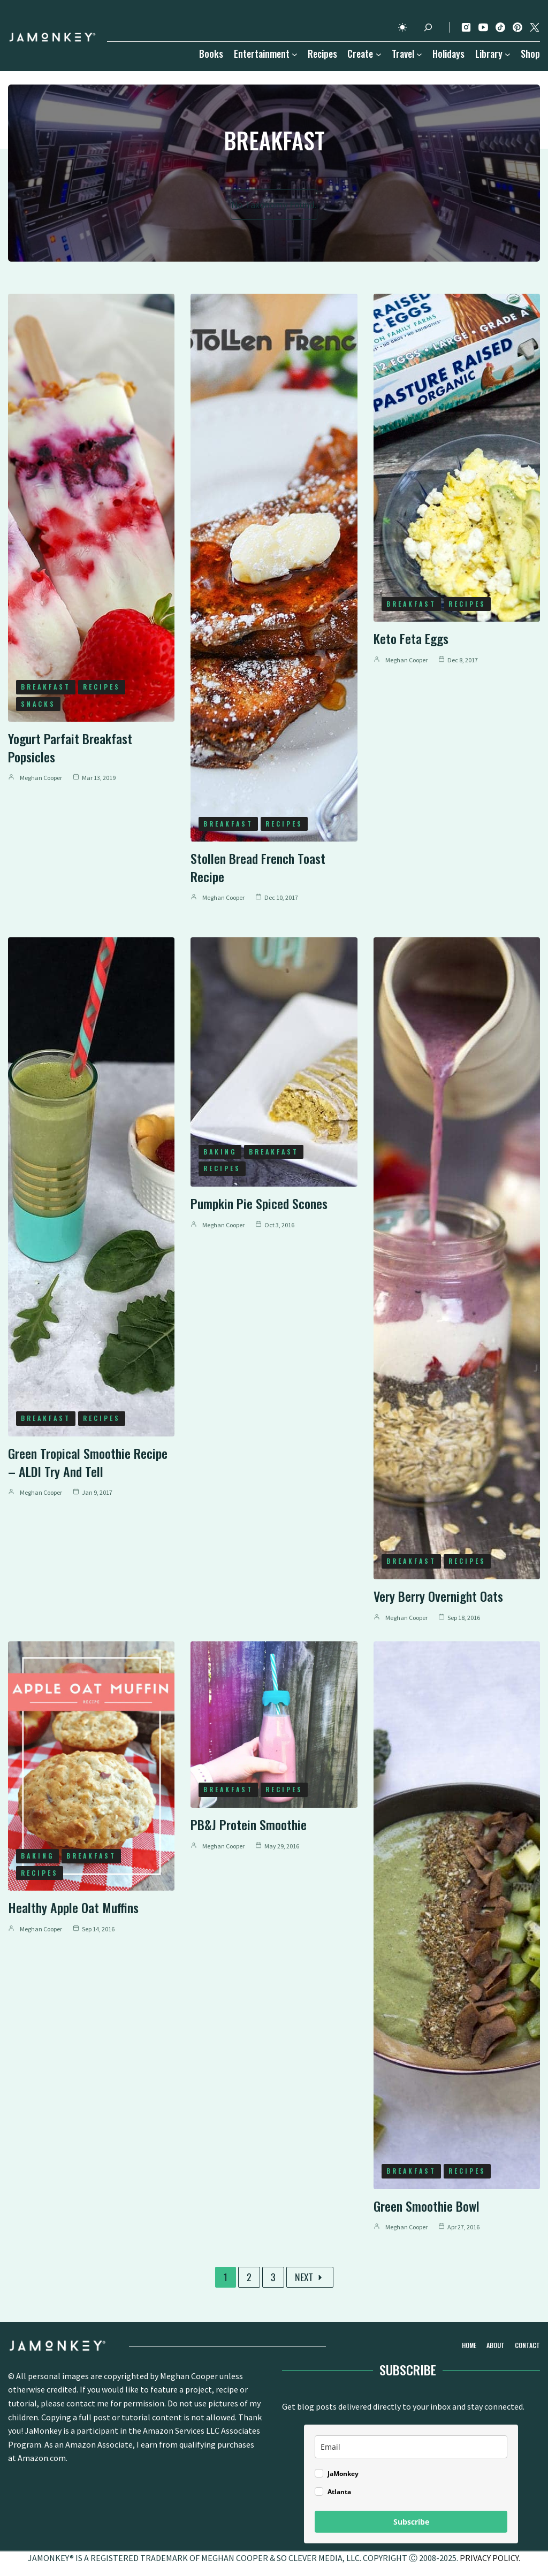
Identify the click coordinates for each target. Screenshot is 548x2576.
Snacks (38, 703)
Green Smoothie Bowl (427, 2205)
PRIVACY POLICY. (490, 2557)
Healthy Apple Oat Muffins (73, 1907)
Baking (220, 1151)
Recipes (101, 686)
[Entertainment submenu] (295, 54)
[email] (411, 2446)
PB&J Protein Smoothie (249, 1824)
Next (310, 2277)
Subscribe (411, 2522)
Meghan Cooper (41, 778)
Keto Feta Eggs (411, 638)
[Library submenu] (508, 54)
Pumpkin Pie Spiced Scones (259, 1203)
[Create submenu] (379, 54)
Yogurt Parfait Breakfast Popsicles (70, 747)
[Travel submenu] (419, 54)
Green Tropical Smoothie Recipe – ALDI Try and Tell (88, 1462)
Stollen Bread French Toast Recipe (258, 867)
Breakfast (46, 686)
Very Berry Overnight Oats (438, 1596)
